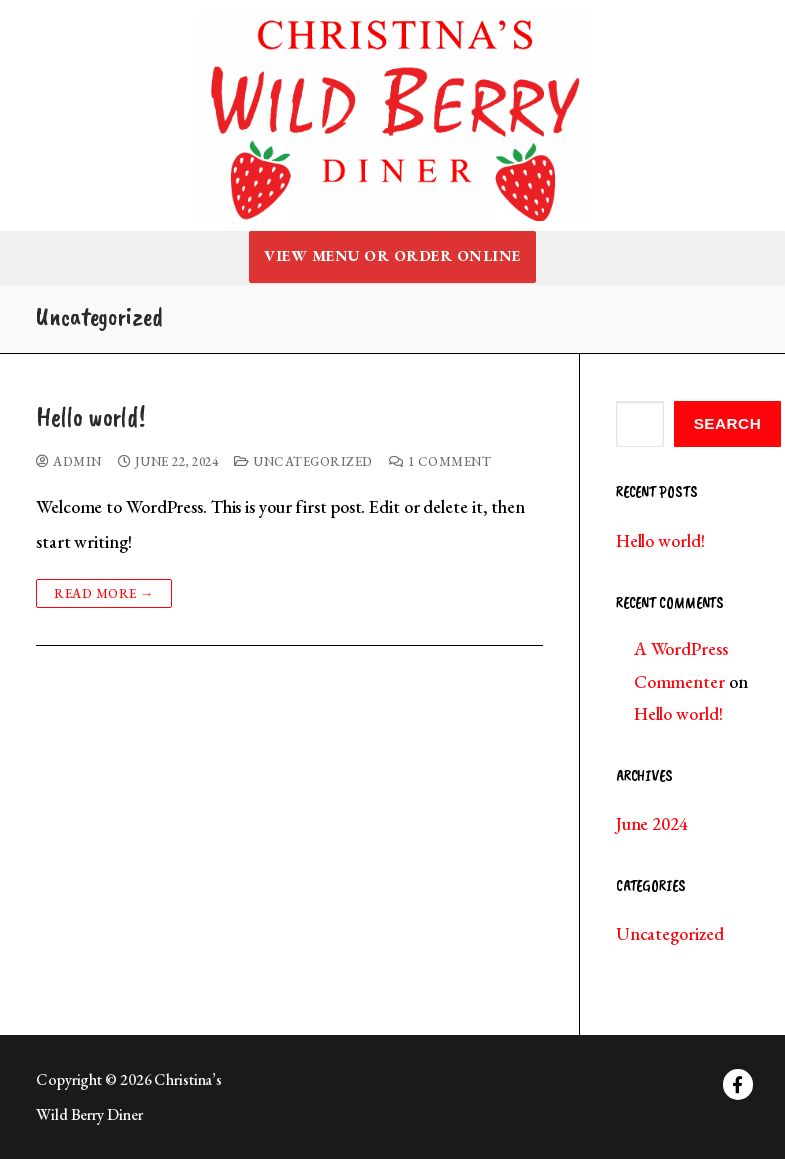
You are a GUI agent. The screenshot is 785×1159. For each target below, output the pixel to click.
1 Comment (440, 461)
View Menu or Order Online (392, 256)
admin (69, 461)
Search (728, 423)
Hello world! (90, 417)
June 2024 (652, 823)
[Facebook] (738, 1084)
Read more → (104, 593)
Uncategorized (303, 461)
